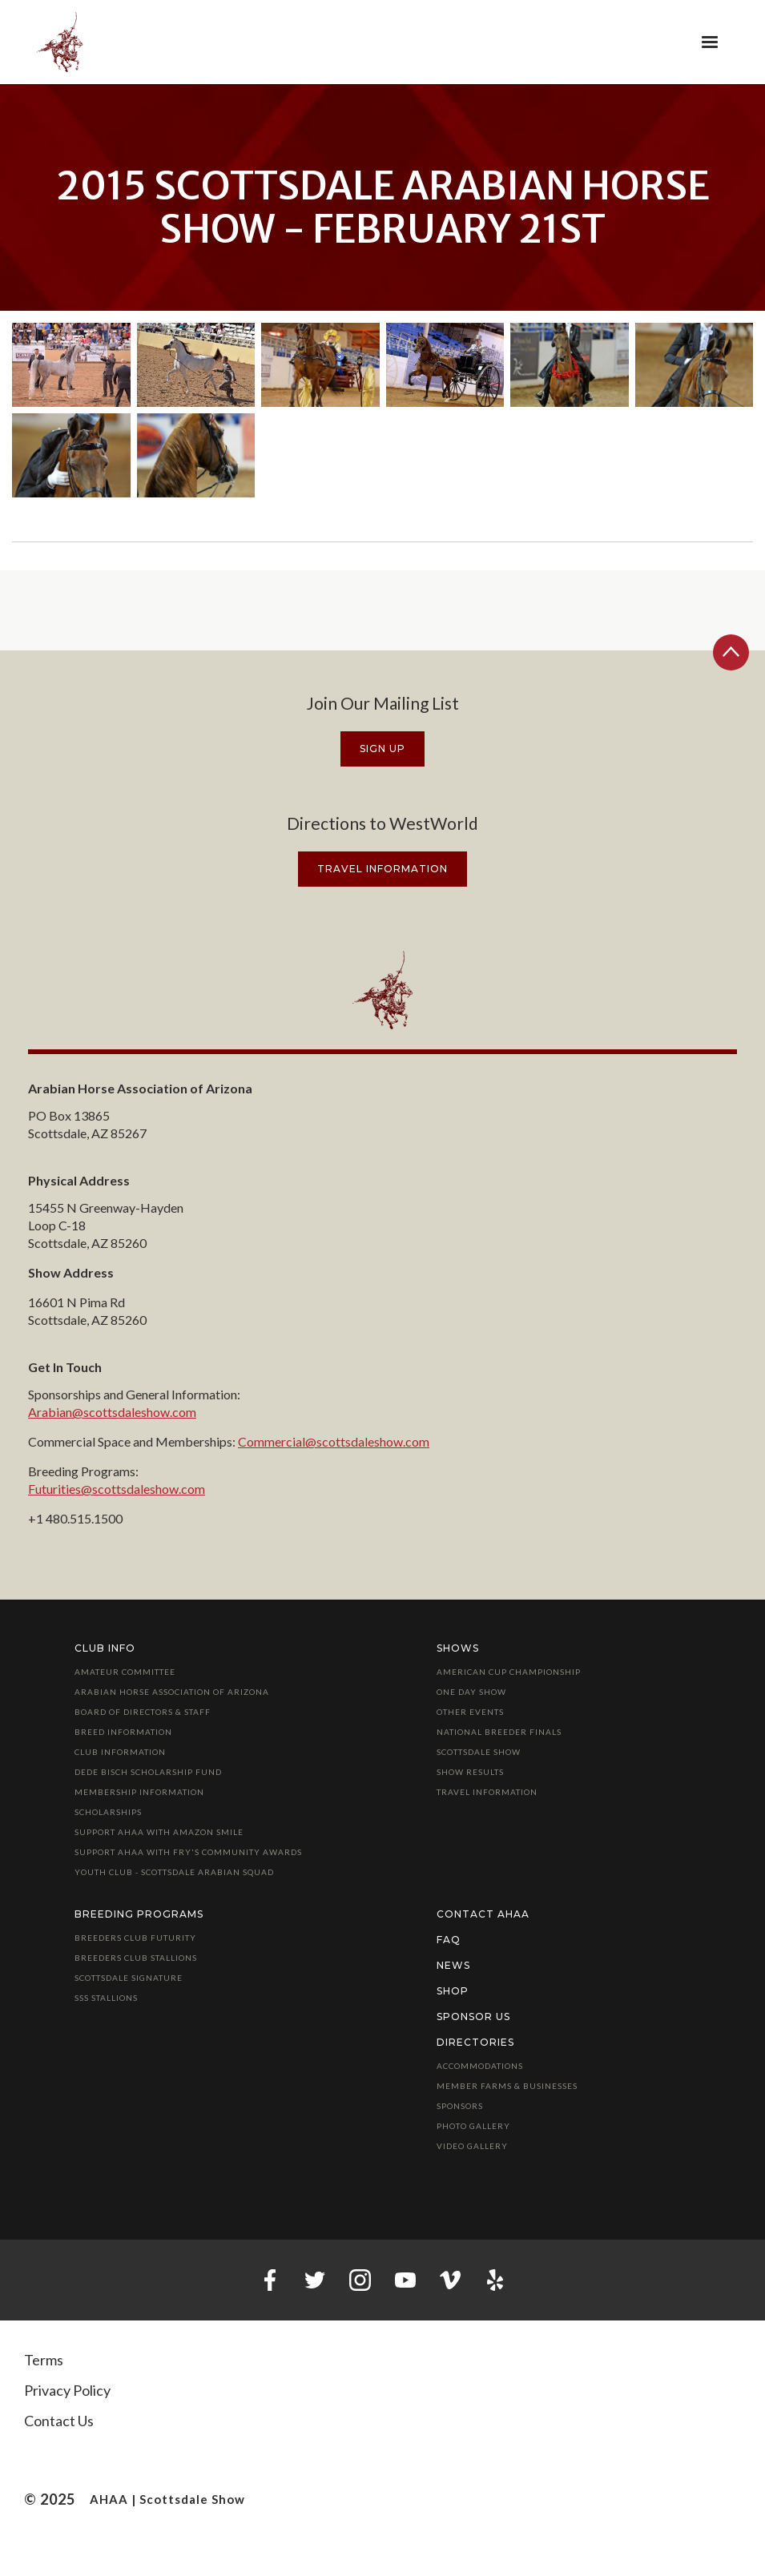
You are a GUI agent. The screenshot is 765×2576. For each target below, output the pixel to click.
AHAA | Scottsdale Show (167, 2499)
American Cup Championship (509, 1671)
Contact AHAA (483, 1914)
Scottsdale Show (479, 1752)
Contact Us (59, 2420)
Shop (453, 1991)
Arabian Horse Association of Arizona (171, 1692)
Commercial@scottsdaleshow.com (333, 1441)
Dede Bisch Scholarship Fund (148, 1772)
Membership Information (139, 1792)
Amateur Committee (124, 1671)
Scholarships (108, 1812)
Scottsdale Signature (128, 1977)
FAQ (449, 1940)
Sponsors (460, 2106)
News (453, 1965)
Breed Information (123, 1732)
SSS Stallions (106, 1997)
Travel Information (487, 1792)
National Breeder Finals (499, 1732)
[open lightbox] (71, 365)
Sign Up (382, 749)
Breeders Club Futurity (135, 1937)
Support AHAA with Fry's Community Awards (188, 1852)
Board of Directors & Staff (142, 1712)
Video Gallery (472, 2146)
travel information (382, 869)
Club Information (120, 1752)
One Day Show (471, 1692)
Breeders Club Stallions (135, 1957)
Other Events (470, 1712)
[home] (59, 42)
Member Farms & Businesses (507, 2086)
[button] (709, 42)
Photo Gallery (473, 2126)
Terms (43, 2360)
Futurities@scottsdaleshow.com (116, 1488)
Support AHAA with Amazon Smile (159, 1832)
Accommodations (480, 2066)
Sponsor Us (473, 2016)
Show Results (470, 1772)
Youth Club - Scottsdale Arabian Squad (174, 1872)
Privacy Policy (67, 2390)
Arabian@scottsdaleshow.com (112, 1411)
